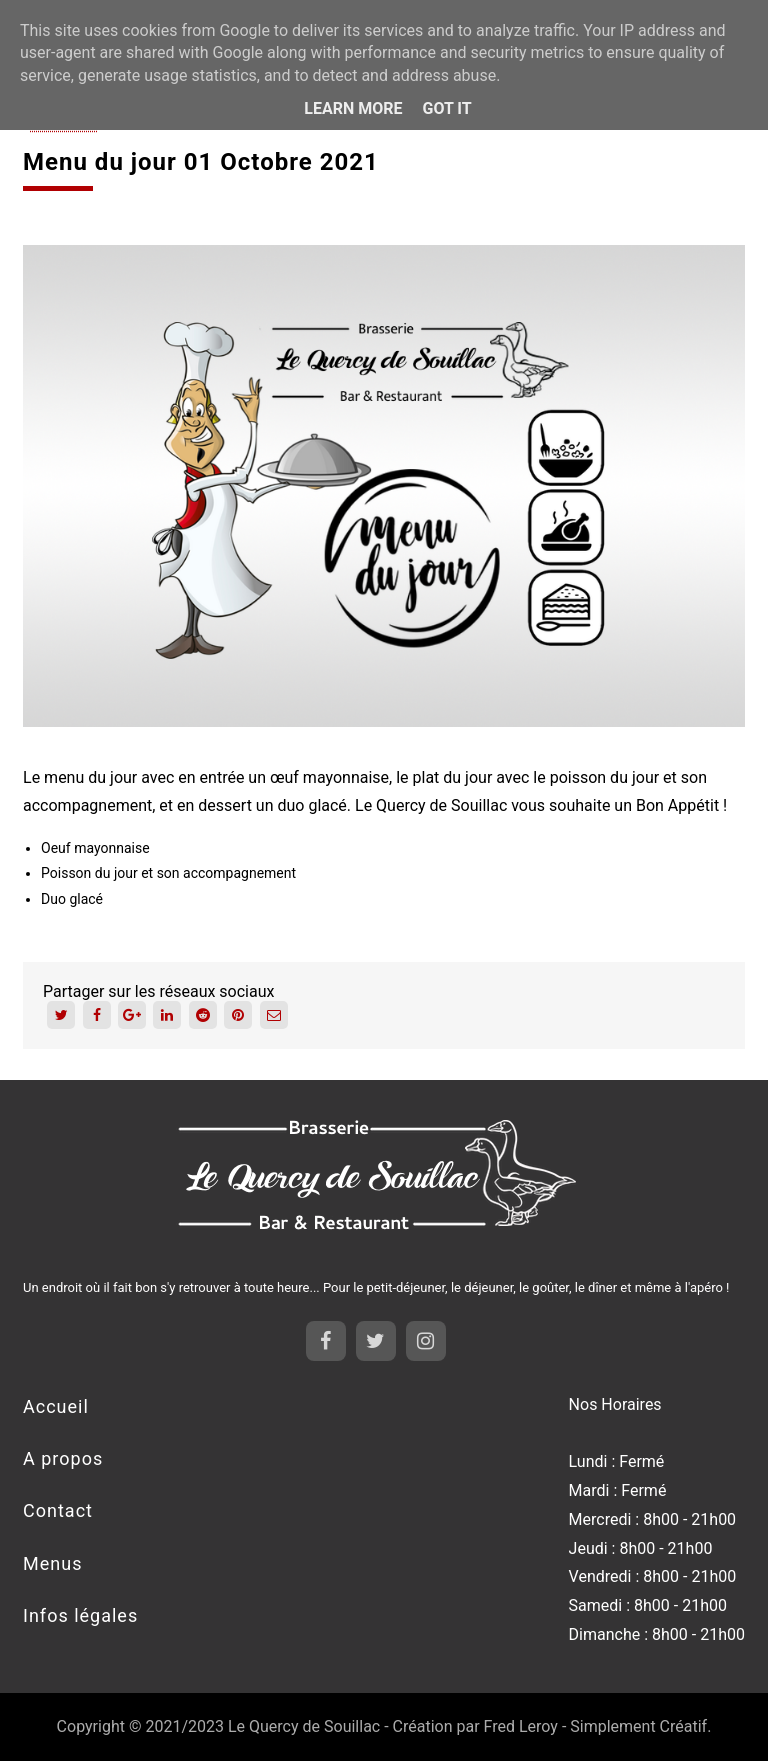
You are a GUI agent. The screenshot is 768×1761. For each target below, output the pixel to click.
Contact (58, 1510)
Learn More (353, 108)
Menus (52, 1563)
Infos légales (80, 1615)
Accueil (56, 1406)
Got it (446, 108)
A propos (63, 1458)
